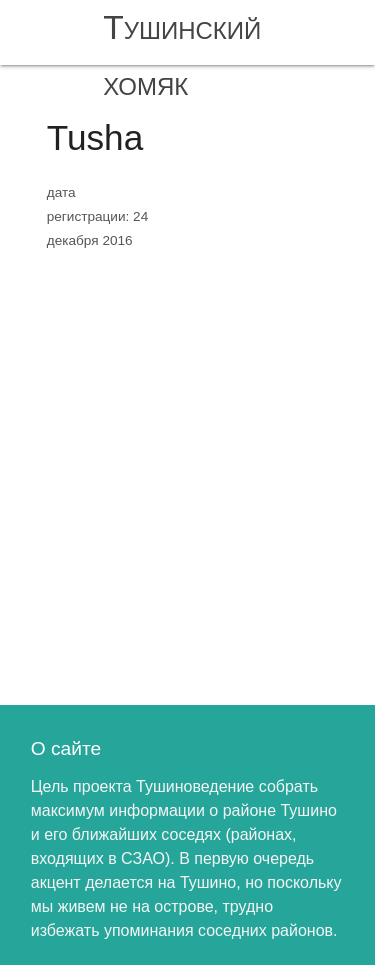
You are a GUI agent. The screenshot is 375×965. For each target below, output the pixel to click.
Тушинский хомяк (182, 55)
